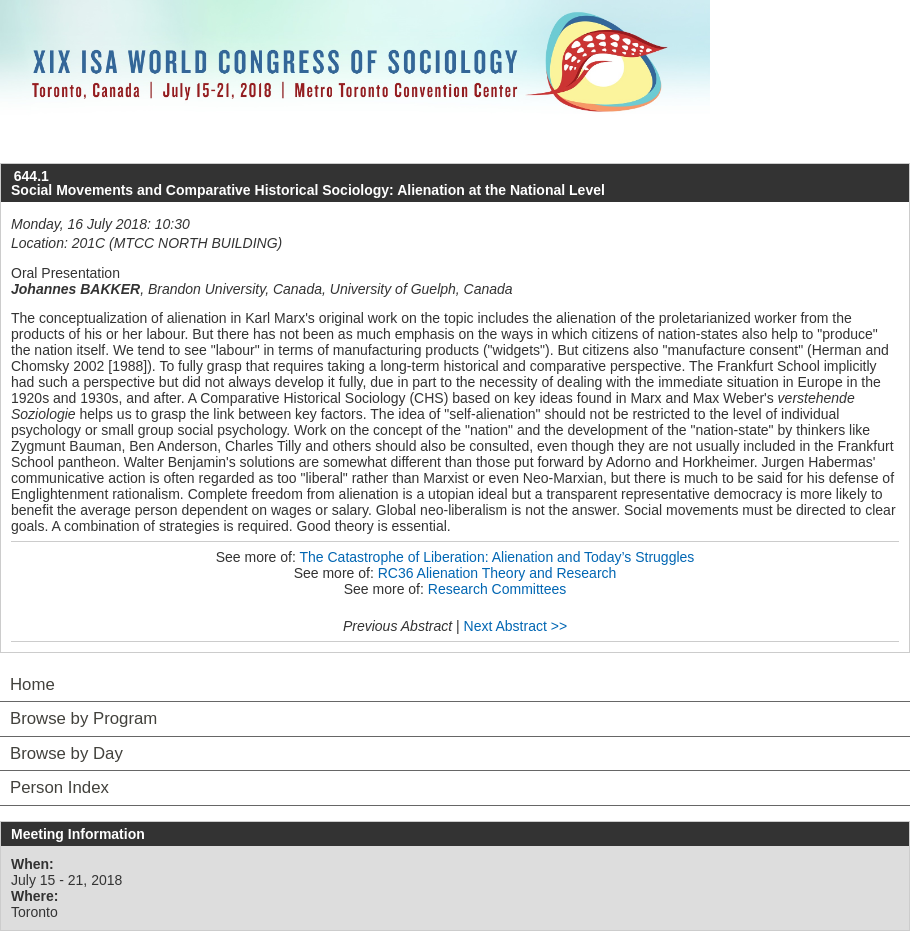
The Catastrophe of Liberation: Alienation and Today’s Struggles (496, 557)
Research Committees (497, 589)
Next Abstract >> (516, 626)
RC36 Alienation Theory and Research (497, 573)
